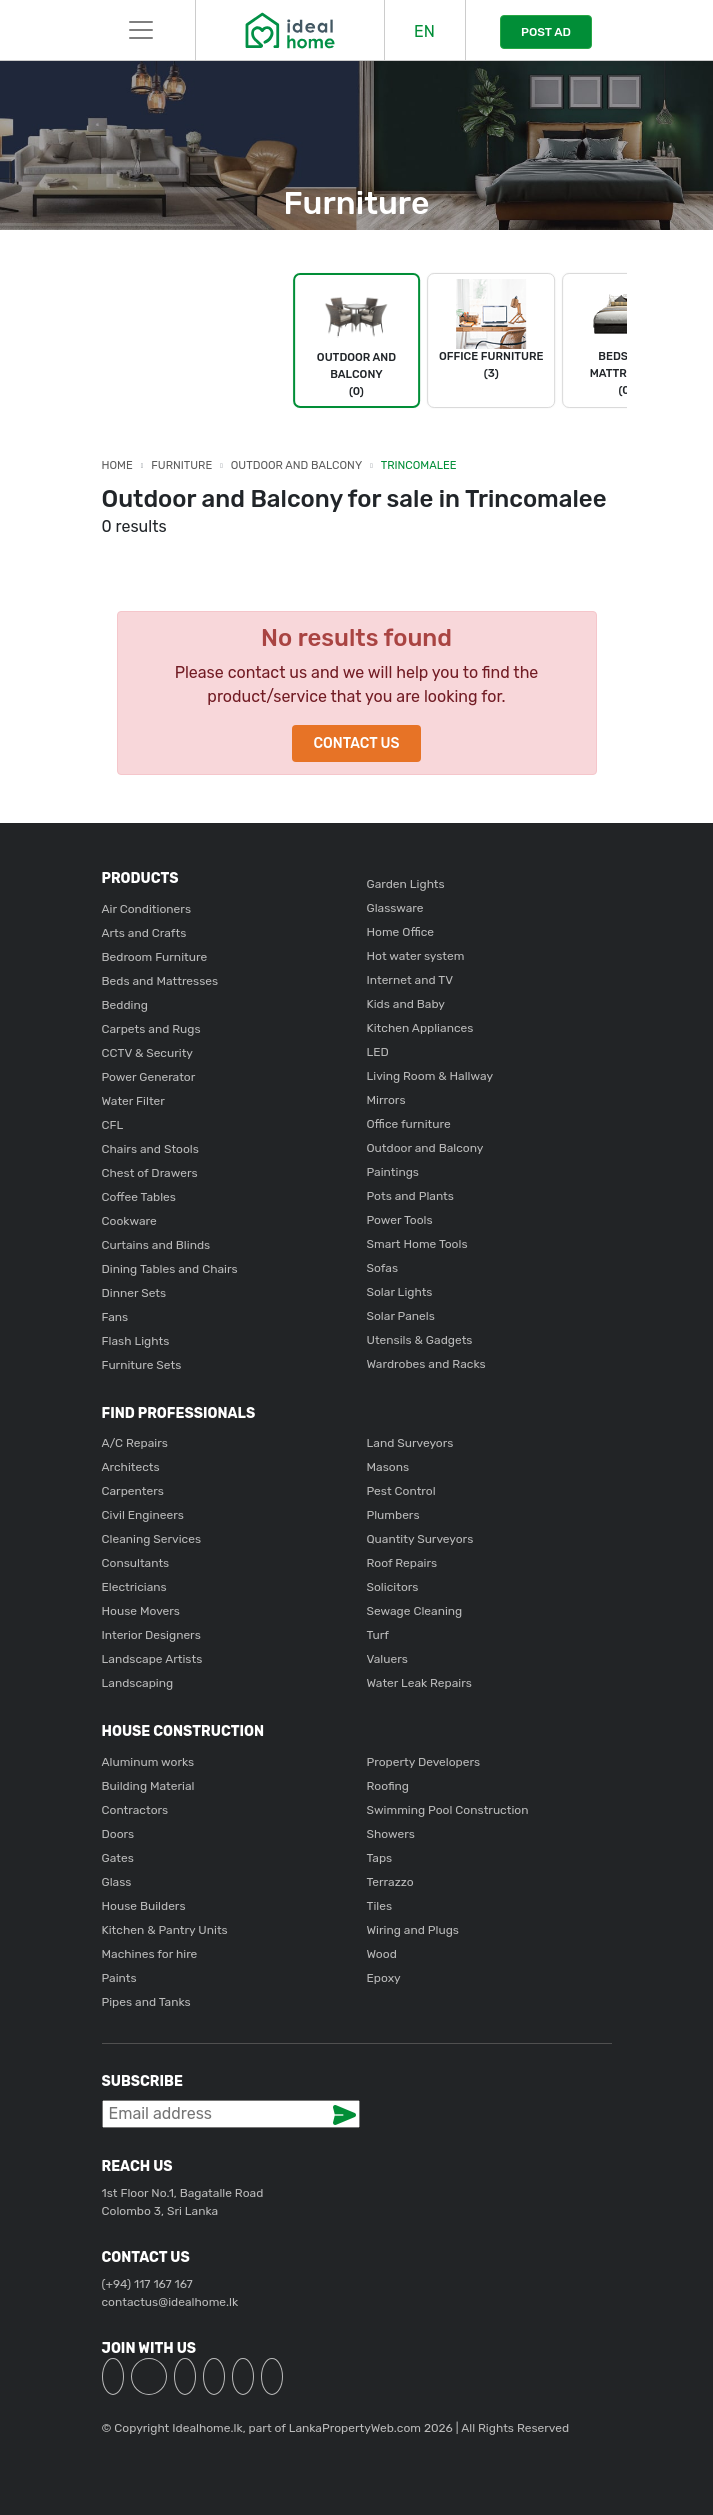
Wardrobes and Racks (426, 1364)
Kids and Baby (406, 1004)
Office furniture (409, 1124)
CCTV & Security (147, 1053)
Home (117, 465)
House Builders (144, 1906)
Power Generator (149, 1077)
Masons (388, 1467)
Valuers (387, 1659)
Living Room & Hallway (430, 1076)
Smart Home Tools (417, 1244)
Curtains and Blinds (156, 1245)
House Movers (141, 1611)
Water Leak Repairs (419, 1683)
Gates (118, 1858)
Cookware (129, 1221)
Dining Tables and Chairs (170, 1269)
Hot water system (416, 956)
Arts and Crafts (144, 933)
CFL (113, 1125)
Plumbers (393, 1515)
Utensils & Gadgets (420, 1340)
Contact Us (356, 743)
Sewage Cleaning (415, 1611)
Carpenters (133, 1491)
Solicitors (393, 1587)
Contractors (135, 1810)
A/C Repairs (135, 1443)
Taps (380, 1858)
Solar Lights (400, 1292)
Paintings (393, 1172)
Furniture (181, 465)
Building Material (148, 1786)
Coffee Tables (139, 1197)
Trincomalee (419, 465)
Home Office (401, 932)
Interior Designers (151, 1635)
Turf (378, 1635)
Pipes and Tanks (146, 2002)
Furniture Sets (142, 1365)
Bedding (125, 1005)
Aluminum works (148, 1762)
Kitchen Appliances (420, 1028)
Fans (115, 1317)
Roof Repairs (402, 1563)
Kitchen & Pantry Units (165, 1930)
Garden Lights (406, 884)
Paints (119, 1978)
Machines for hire (150, 1954)
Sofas (383, 1268)
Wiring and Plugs (413, 1930)
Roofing (388, 1786)
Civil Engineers (143, 1515)
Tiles (380, 1906)
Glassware (395, 908)
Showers (391, 1834)
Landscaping (138, 1683)
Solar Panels (401, 1316)
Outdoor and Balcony (296, 465)
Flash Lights (136, 1341)
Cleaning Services (152, 1539)
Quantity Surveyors (420, 1539)
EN (424, 31)
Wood (382, 1954)
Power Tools (400, 1220)
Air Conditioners (147, 909)
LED (378, 1052)
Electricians (134, 1587)
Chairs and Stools (150, 1149)
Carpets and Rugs (151, 1029)
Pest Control (401, 1491)
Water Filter (133, 1101)
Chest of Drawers (150, 1173)
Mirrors (386, 1100)
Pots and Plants (410, 1196)
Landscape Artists (152, 1659)
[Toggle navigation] (141, 30)
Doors (118, 1834)
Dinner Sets (134, 1293)
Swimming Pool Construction (448, 1810)
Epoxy (384, 1978)
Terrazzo (390, 1882)
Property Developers (424, 1762)
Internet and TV (410, 980)
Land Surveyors (410, 1443)
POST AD (546, 32)
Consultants (136, 1563)
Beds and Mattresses (160, 981)
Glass (117, 1882)
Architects (131, 1467)
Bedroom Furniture (155, 957)
